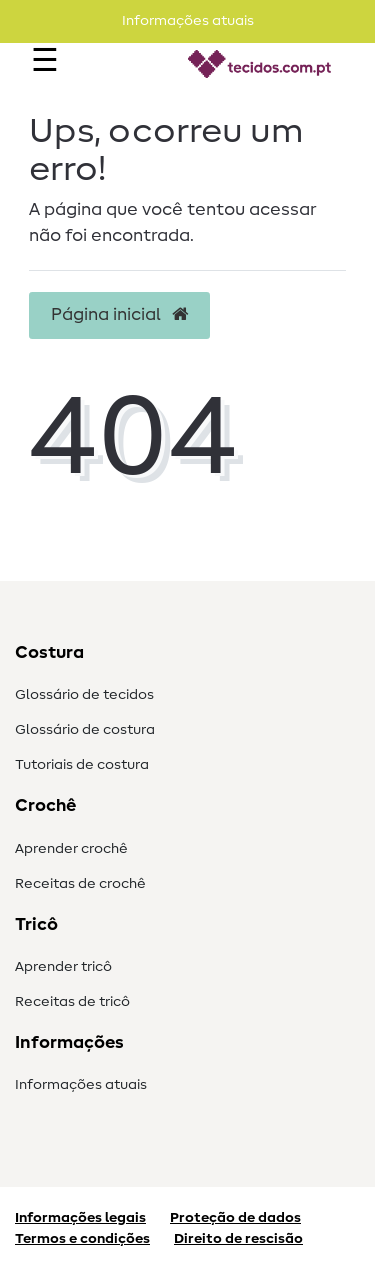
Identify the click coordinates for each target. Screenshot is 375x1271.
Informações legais (80, 1218)
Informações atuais (81, 1085)
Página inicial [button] (119, 315)
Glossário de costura (85, 730)
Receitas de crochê (80, 884)
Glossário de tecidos (84, 695)
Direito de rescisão (238, 1239)
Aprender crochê (71, 849)
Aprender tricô (63, 967)
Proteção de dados (235, 1218)
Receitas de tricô (72, 1002)
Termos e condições (82, 1239)
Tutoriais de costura (82, 765)
